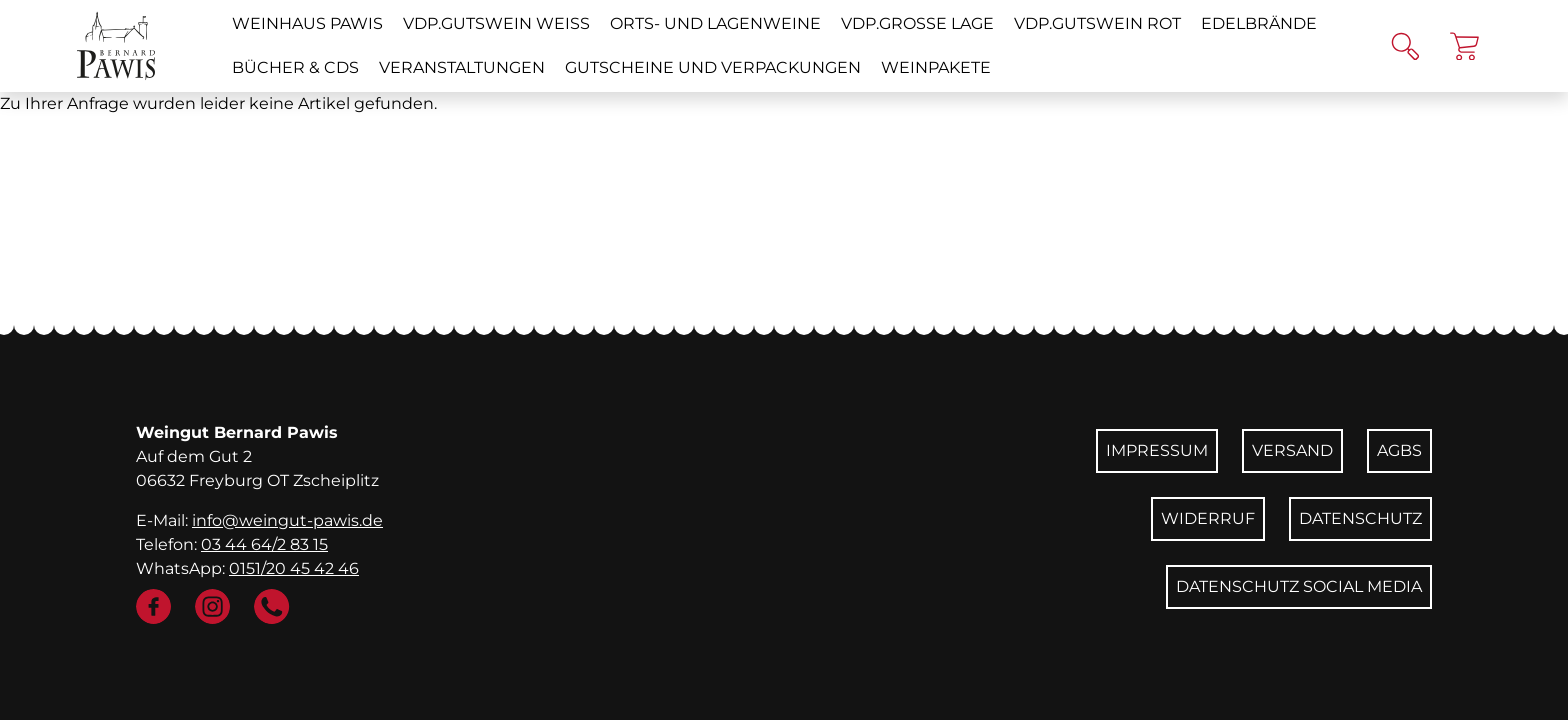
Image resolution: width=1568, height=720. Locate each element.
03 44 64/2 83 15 (264, 544)
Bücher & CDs (295, 67)
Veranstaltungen (462, 67)
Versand (1292, 450)
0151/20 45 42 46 (294, 568)
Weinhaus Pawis (307, 23)
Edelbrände (1259, 23)
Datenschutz (1360, 518)
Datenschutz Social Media (1299, 586)
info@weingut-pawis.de (287, 520)
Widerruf (1208, 518)
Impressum (1157, 450)
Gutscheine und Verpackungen (713, 67)
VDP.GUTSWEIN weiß (496, 23)
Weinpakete (936, 67)
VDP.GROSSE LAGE (917, 23)
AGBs (1399, 450)
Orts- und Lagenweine (715, 23)
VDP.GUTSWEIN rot (1097, 23)
